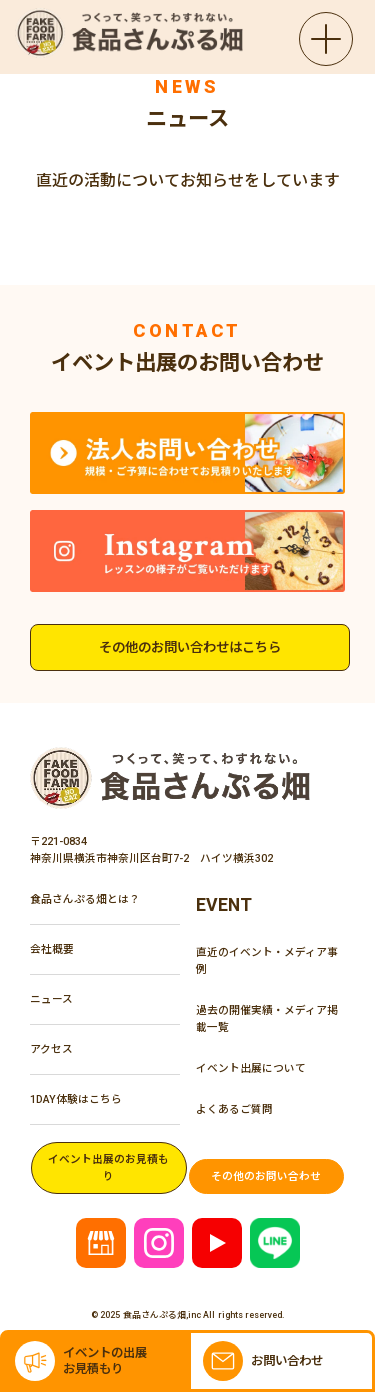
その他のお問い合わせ (266, 1176)
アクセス (51, 1049)
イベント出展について (251, 1068)
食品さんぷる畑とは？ (85, 899)
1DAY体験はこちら (76, 1099)
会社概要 (52, 949)
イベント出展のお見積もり (108, 1167)
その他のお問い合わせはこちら (190, 647)
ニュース (51, 999)
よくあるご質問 (234, 1109)
